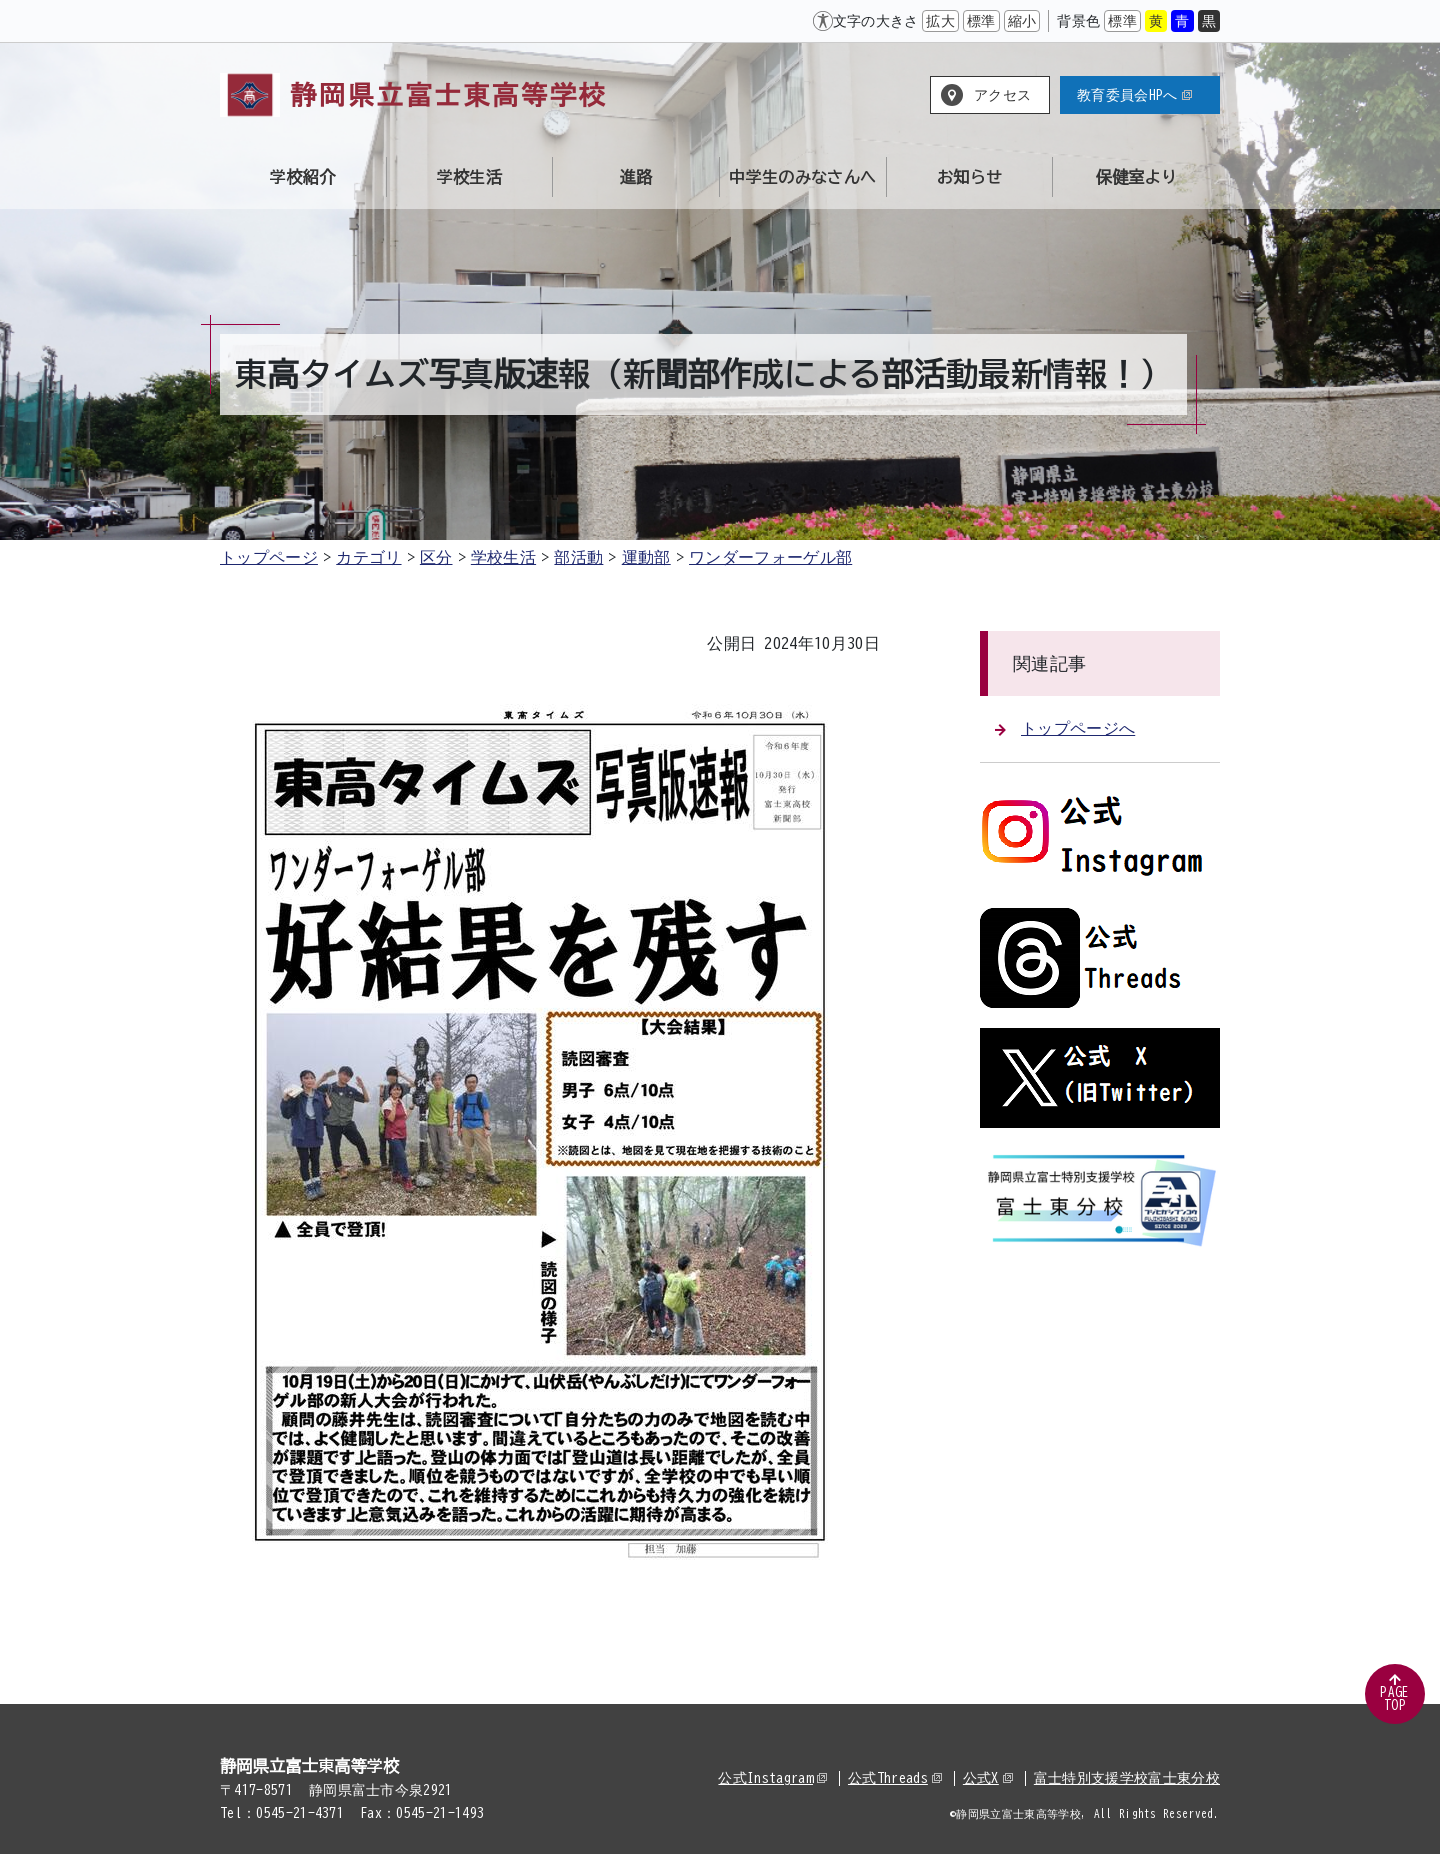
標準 (981, 21)
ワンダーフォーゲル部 (770, 557)
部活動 (578, 557)
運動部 (646, 557)
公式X (988, 1778)
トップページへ (1065, 728)
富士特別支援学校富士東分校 (1127, 1778)
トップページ (269, 557)
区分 (436, 557)
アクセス (1002, 95)
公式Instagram (772, 1778)
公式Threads (895, 1778)
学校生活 (503, 557)
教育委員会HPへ (1134, 95)
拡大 (940, 21)
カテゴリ (368, 557)
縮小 (1022, 21)
